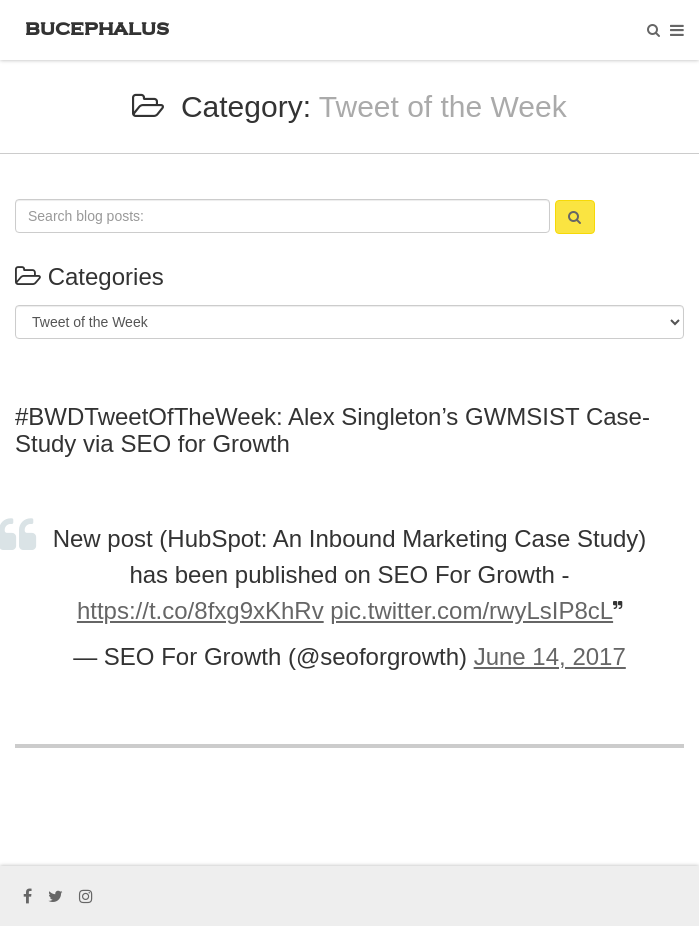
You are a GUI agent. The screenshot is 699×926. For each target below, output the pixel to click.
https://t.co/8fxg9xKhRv (200, 610)
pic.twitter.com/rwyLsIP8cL (471, 610)
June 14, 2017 (550, 656)
